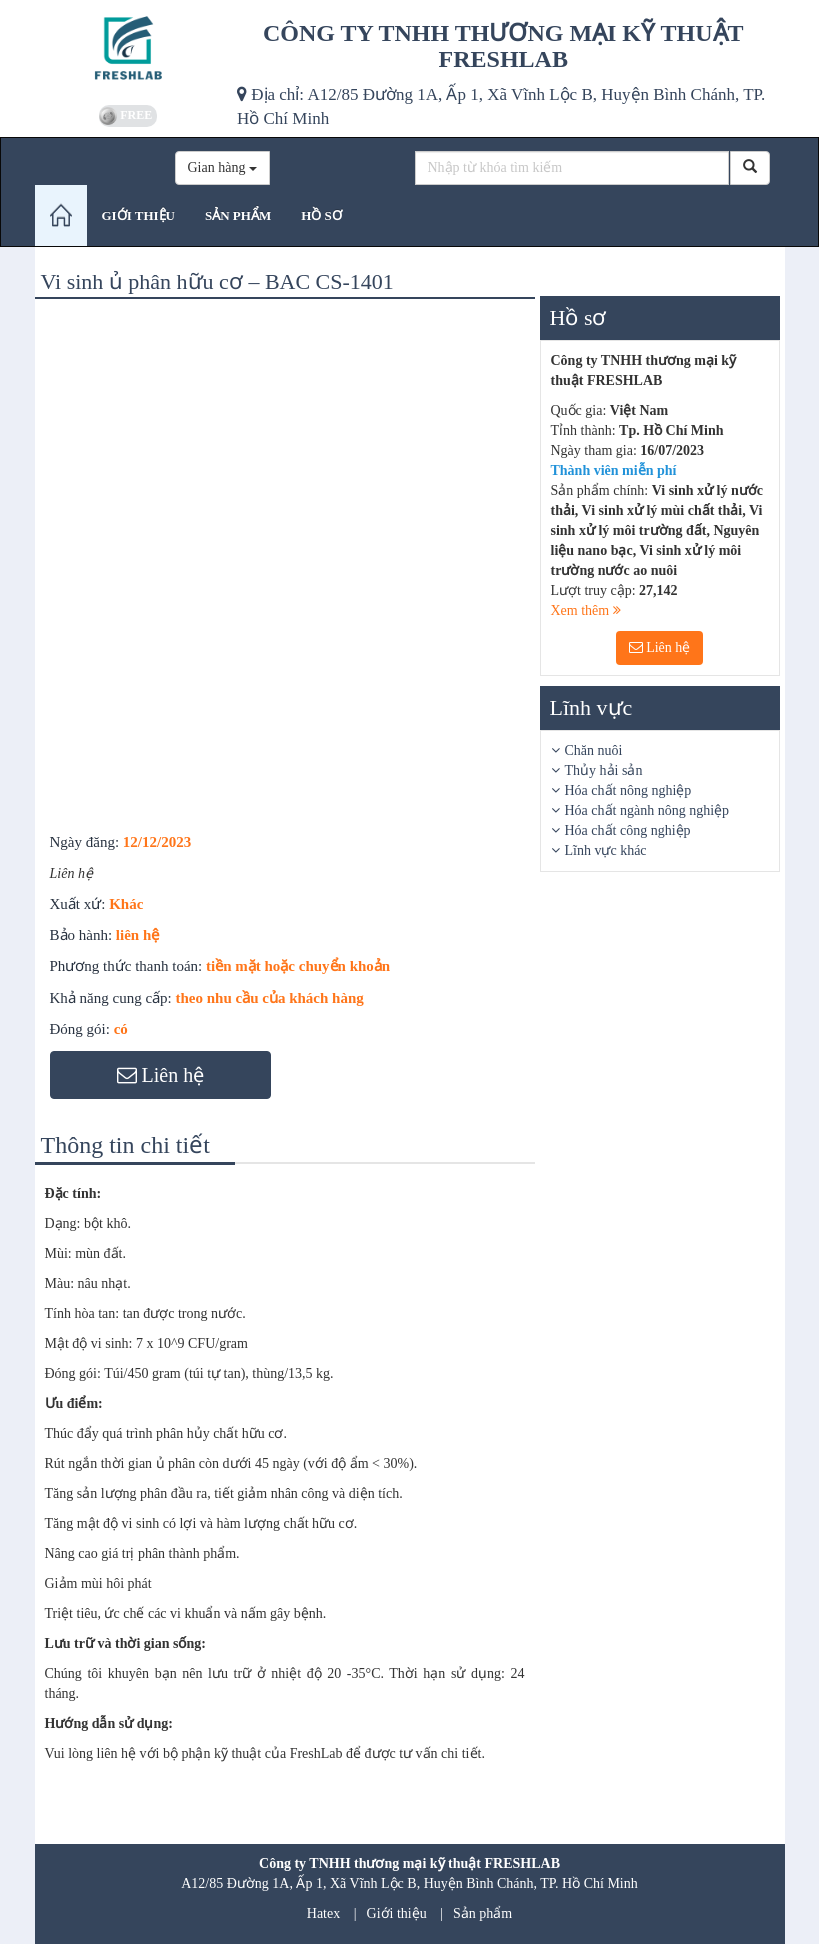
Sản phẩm (482, 1913)
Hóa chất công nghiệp (628, 830)
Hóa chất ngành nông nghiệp (647, 810)
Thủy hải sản (604, 770)
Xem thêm (586, 610)
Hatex (323, 1913)
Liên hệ (660, 647)
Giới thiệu (397, 1913)
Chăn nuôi (594, 750)
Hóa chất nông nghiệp (628, 790)
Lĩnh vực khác (606, 850)
